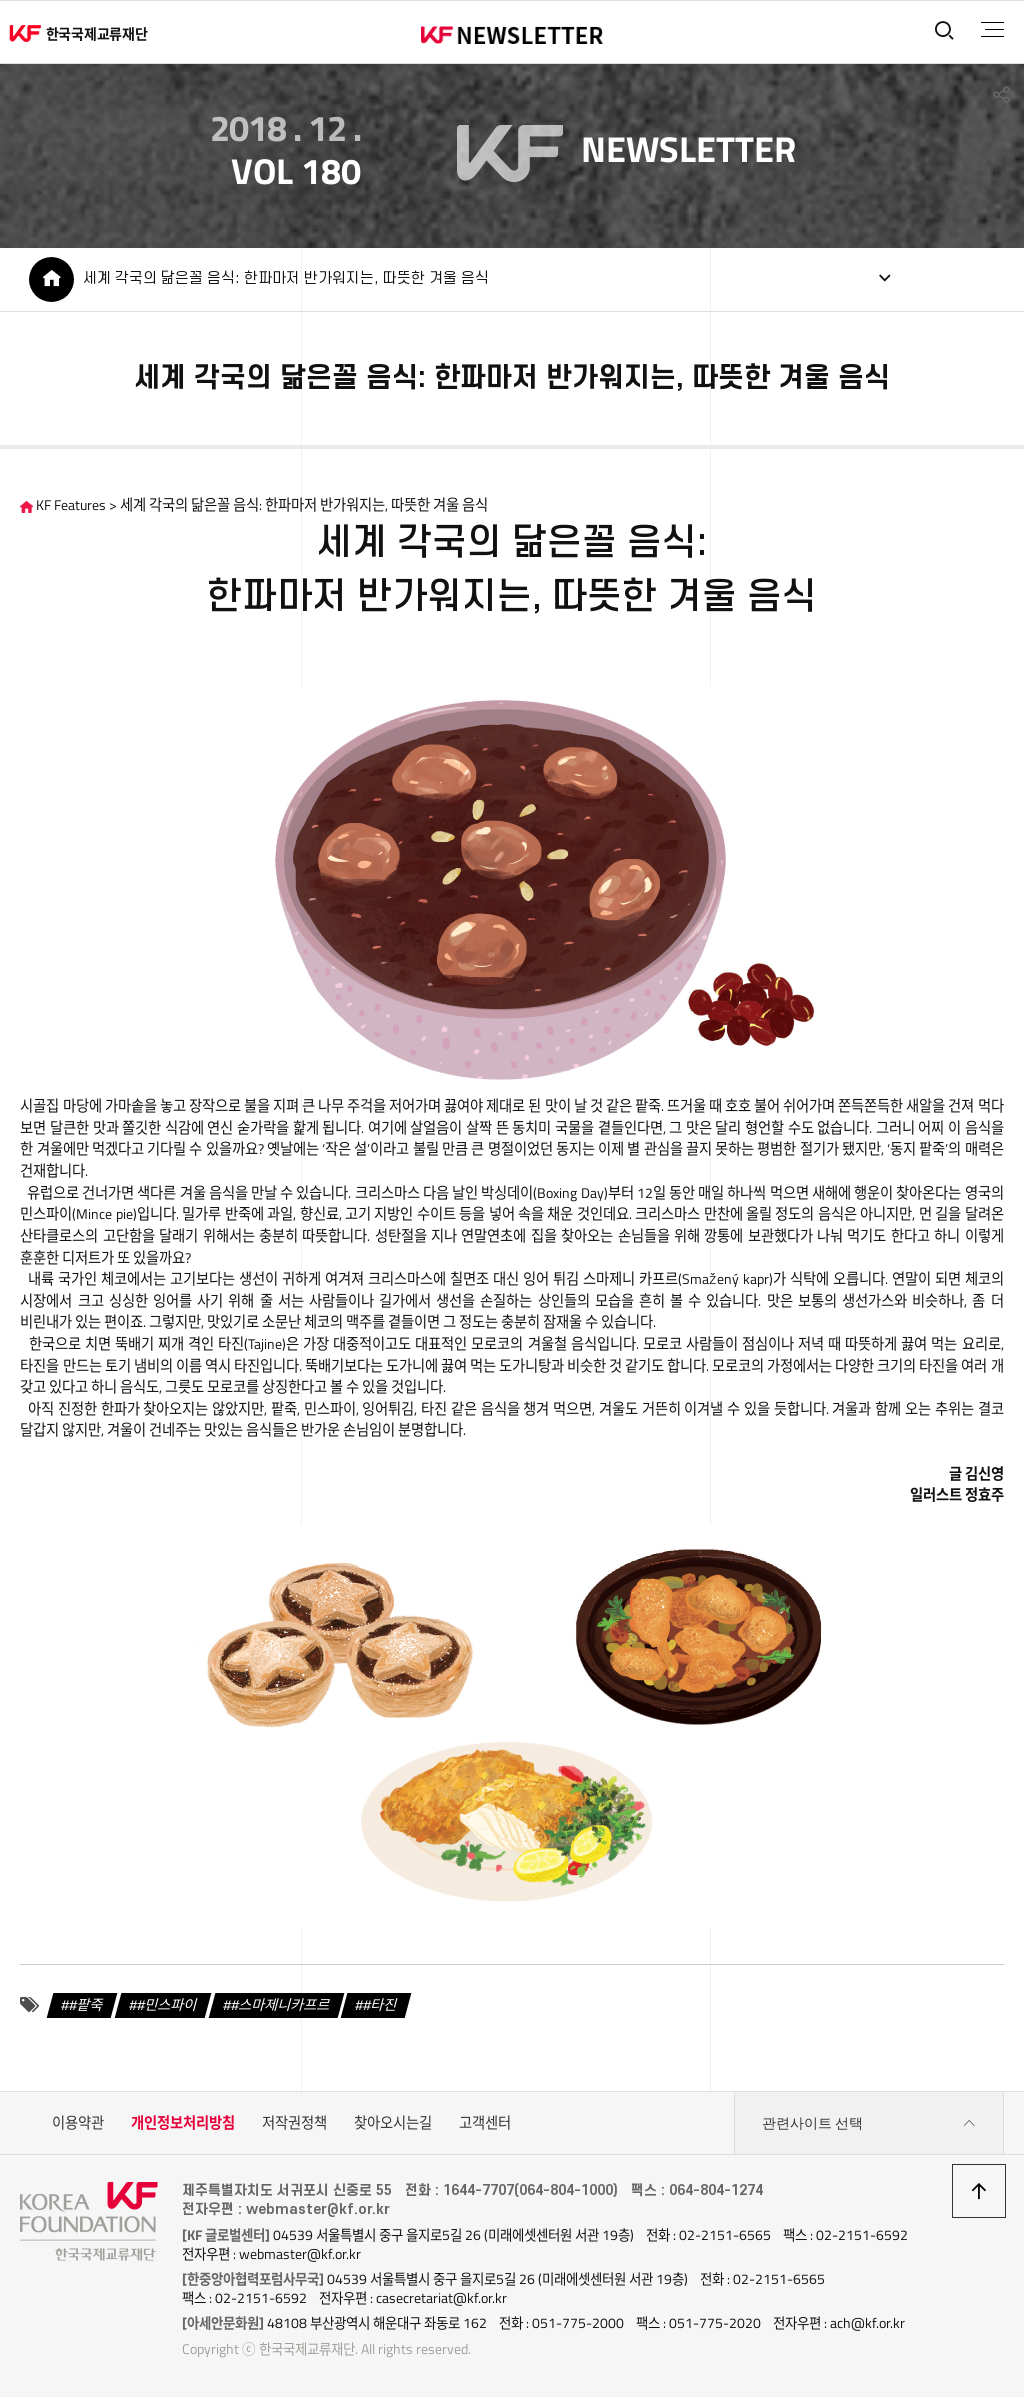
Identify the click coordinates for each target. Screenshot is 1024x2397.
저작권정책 (294, 2123)
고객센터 (485, 2123)
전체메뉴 (992, 30)
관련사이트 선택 (869, 2123)
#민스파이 (167, 2005)
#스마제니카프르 (280, 2005)
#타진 (380, 2005)
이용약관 (78, 2123)
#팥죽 (87, 2005)
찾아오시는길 (393, 2123)
